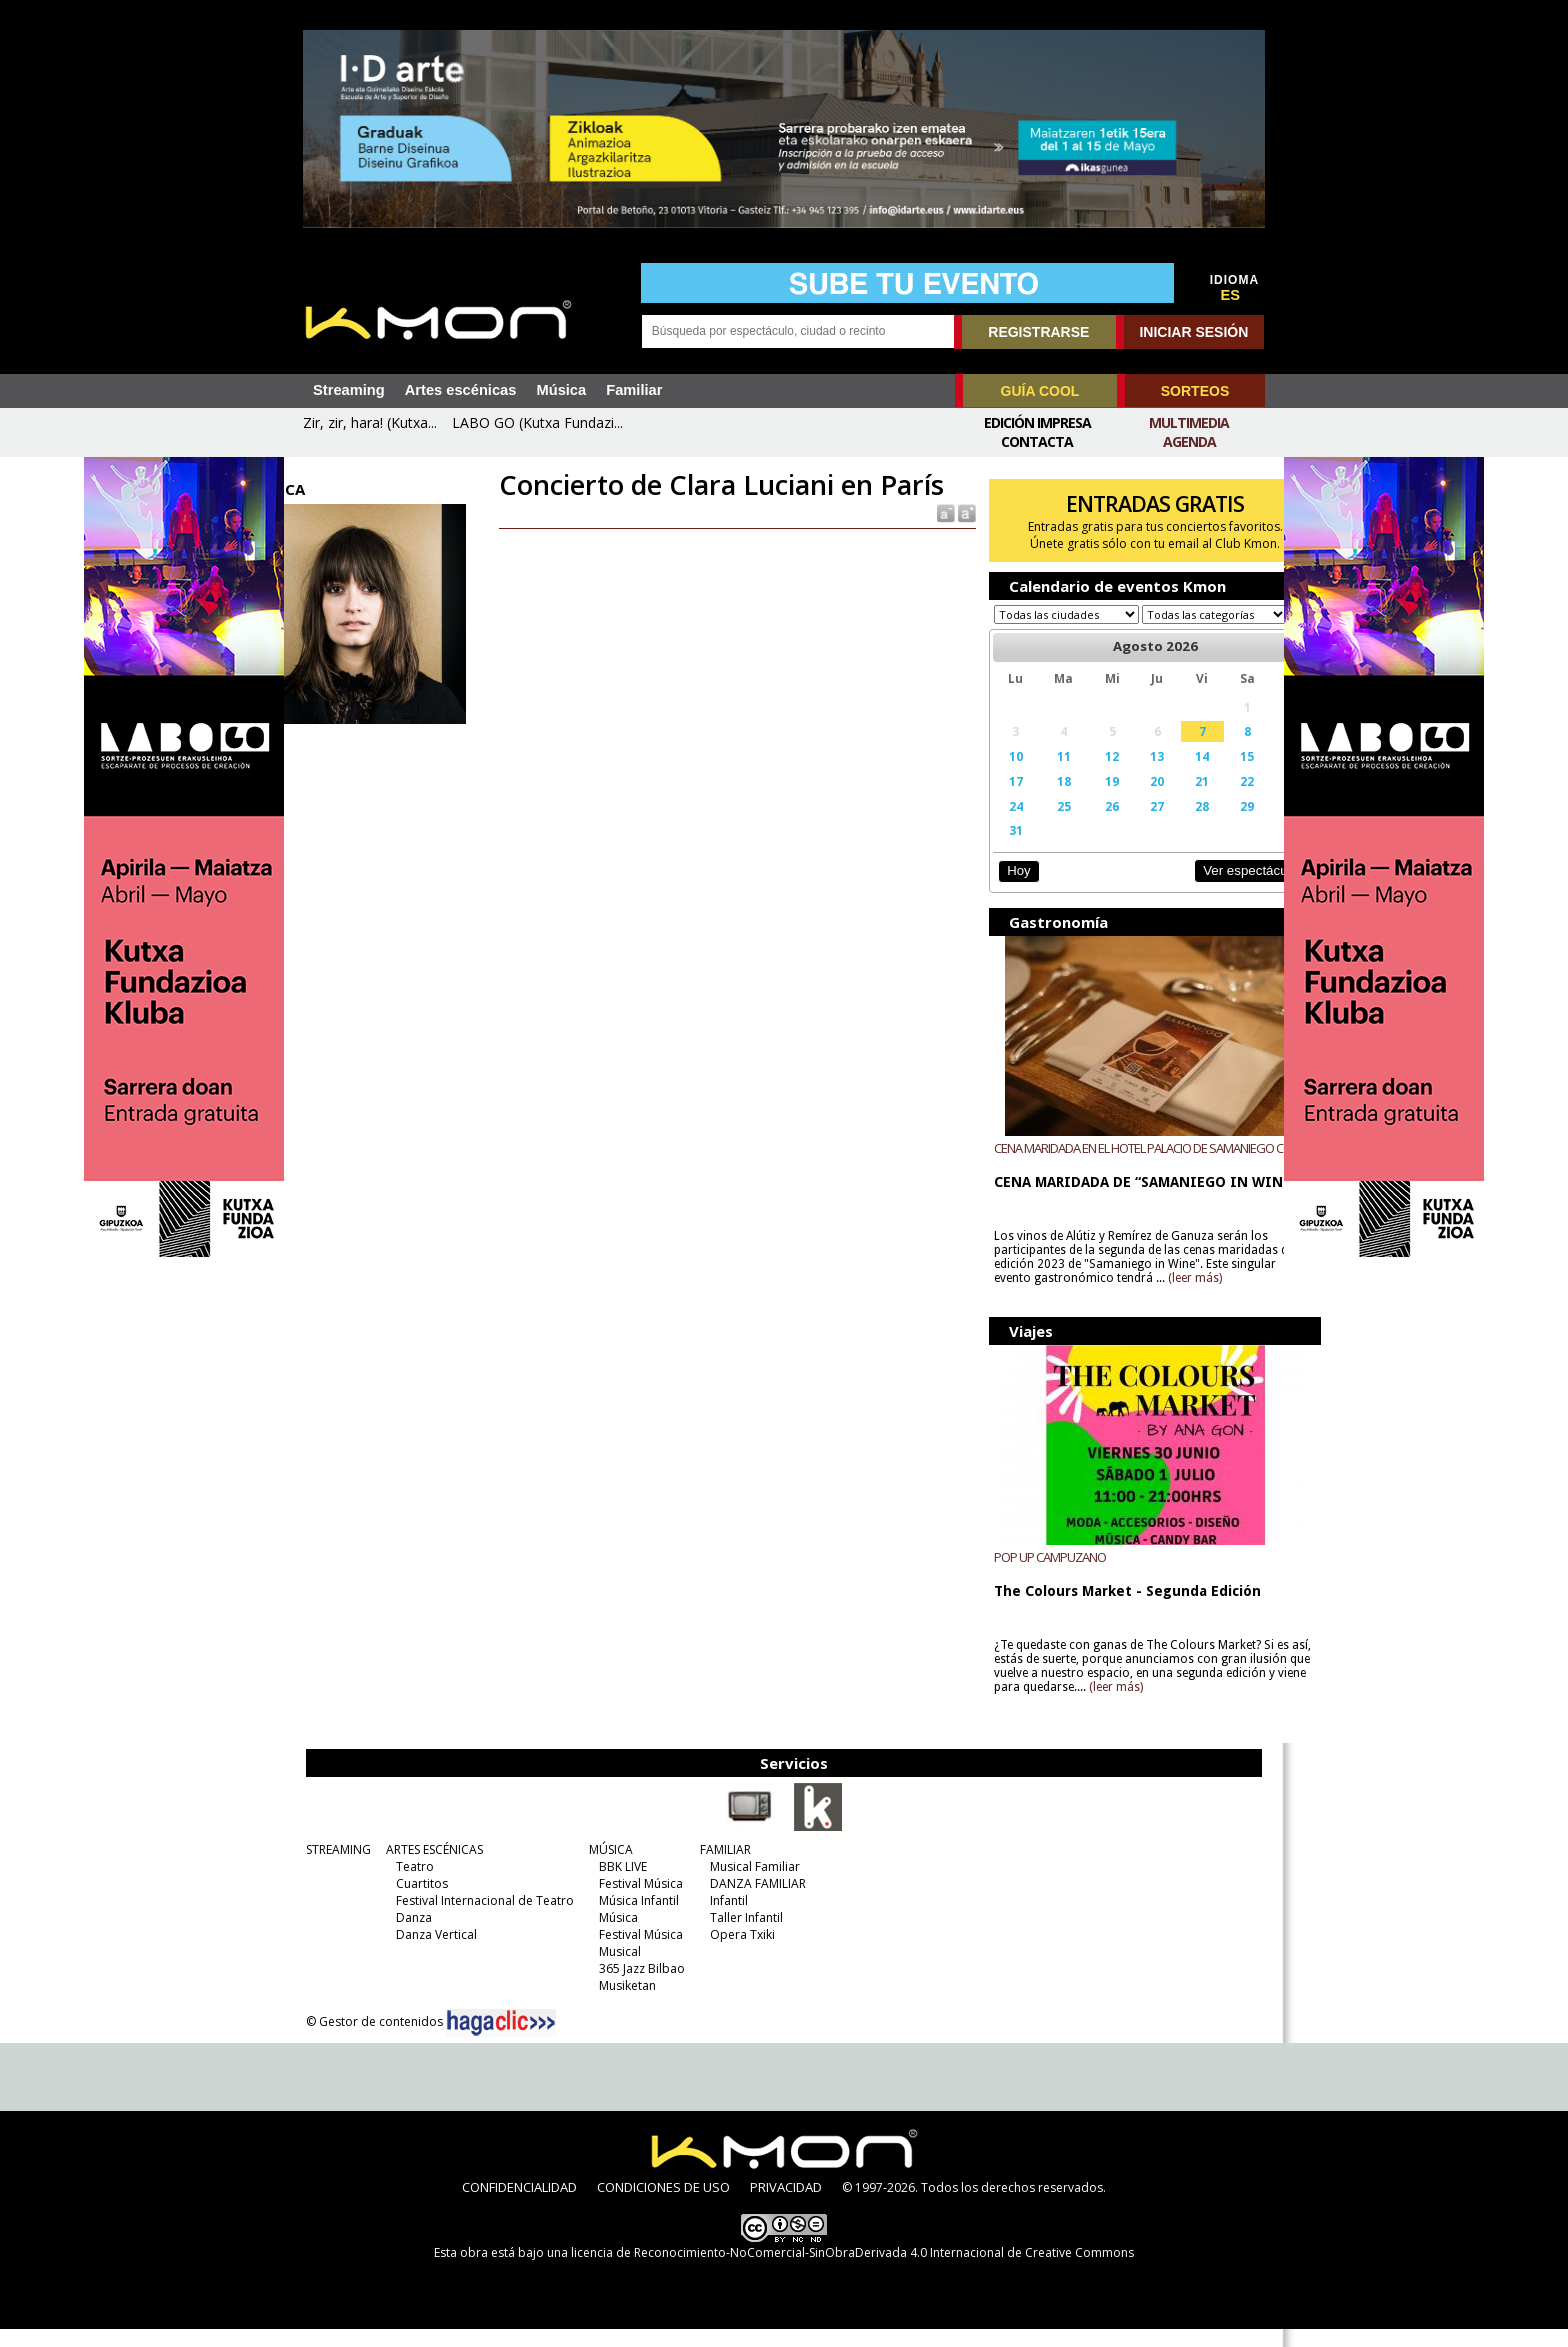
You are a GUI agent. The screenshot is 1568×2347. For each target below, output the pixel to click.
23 (1244, 800)
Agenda (1189, 441)
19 (1081, 800)
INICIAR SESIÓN (1193, 332)
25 (1037, 825)
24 (994, 825)
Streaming (349, 390)
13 (1121, 775)
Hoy (998, 889)
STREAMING (330, 1867)
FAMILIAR (717, 1867)
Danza (406, 1935)
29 (1202, 825)
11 (1037, 775)
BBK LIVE (615, 1884)
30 (1244, 825)
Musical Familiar (747, 1884)
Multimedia (1189, 422)
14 (1162, 775)
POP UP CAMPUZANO (1031, 1575)
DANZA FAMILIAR (750, 1901)
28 (1162, 825)
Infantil (721, 1918)
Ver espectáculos (1202, 889)
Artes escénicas (461, 390)
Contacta (1037, 441)
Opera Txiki (734, 1952)
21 (1162, 800)
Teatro (407, 1884)
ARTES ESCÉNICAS (426, 1867)
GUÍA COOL (1040, 391)
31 (994, 849)
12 (1081, 775)
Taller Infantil (738, 1935)
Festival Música (633, 1901)
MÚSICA (603, 1867)
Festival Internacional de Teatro (477, 1918)
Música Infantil (631, 1918)
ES (1231, 295)
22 (1202, 800)
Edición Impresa (1037, 422)
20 (1121, 800)
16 (1244, 775)
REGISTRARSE (1038, 332)
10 (994, 775)
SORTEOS (1195, 391)
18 (1037, 800)
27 (1121, 825)
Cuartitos (414, 1901)
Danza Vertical (428, 1952)
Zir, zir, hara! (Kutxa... (370, 422)
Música (561, 390)
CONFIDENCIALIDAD (519, 2205)
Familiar (634, 390)
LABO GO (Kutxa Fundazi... (537, 422)
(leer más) (1224, 1297)
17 (994, 800)
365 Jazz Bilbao (634, 1986)
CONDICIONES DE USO (663, 2205)
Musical (612, 1969)
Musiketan (619, 2003)
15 (1202, 775)
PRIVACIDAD (786, 2205)
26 (1081, 825)
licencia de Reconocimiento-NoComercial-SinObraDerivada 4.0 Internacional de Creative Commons (852, 2270)
